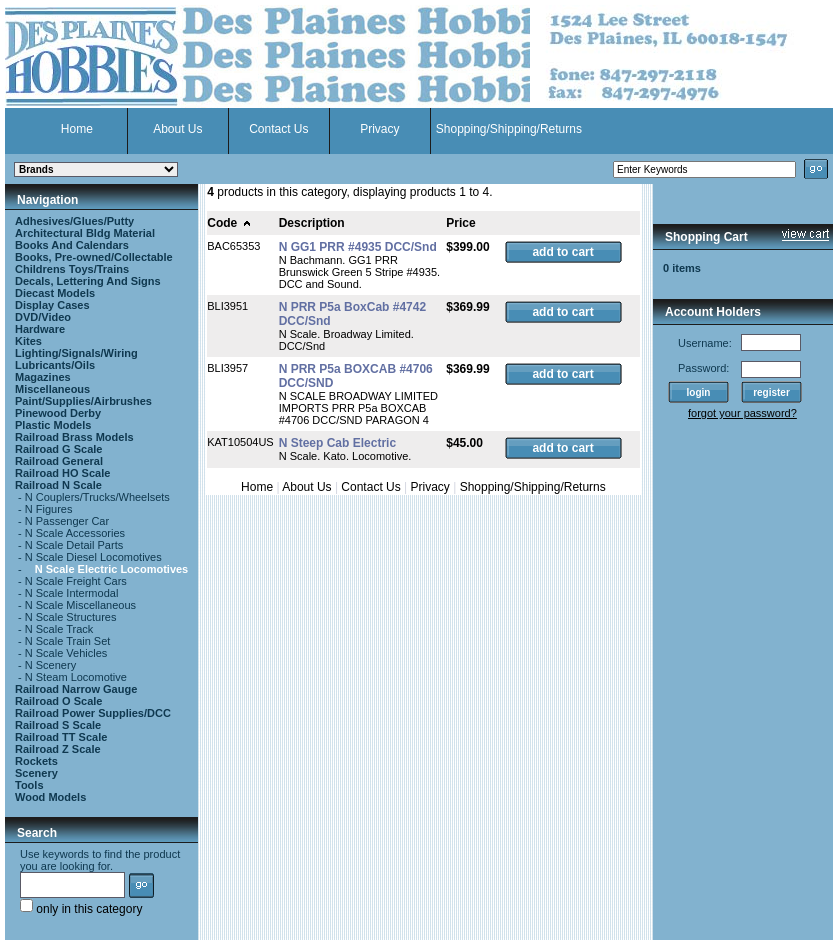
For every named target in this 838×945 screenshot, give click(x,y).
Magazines (43, 377)
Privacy (379, 129)
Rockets (36, 761)
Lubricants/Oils (55, 365)
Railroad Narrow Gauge (76, 689)
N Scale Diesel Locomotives (93, 557)
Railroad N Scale (58, 485)
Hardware (40, 329)
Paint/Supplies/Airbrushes (83, 401)
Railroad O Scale (58, 701)
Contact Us (278, 129)
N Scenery (50, 665)
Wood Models (50, 797)
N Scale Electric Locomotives (111, 569)
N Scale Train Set (68, 641)
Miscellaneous (52, 389)
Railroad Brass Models (74, 437)
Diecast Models (55, 293)
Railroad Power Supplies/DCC (93, 713)
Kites (28, 341)
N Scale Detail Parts (74, 545)
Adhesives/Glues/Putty (74, 221)
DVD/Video (43, 317)
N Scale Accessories (75, 533)
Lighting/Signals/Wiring (76, 353)
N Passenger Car (67, 521)
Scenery (36, 773)
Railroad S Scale (58, 725)
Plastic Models (53, 425)
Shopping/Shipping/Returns (509, 129)
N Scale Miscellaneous (80, 605)
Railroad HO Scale (62, 473)
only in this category (81, 909)
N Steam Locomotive (76, 677)
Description (312, 223)
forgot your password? (742, 413)
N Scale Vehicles (66, 653)
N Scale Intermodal (72, 593)
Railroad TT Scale (61, 737)
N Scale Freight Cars (76, 581)
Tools (29, 785)
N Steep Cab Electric (337, 443)
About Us (177, 129)
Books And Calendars (72, 245)
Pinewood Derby (58, 413)
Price (460, 223)
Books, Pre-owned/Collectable (94, 257)
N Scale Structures (71, 617)
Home (77, 129)
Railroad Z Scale (58, 749)
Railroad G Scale (58, 449)
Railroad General (59, 461)
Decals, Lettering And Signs (88, 281)
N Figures (49, 509)
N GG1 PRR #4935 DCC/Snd (358, 247)
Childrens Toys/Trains (72, 269)
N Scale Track (59, 629)
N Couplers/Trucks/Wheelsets (97, 497)
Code (229, 223)
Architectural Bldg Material (85, 233)
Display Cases (52, 305)
